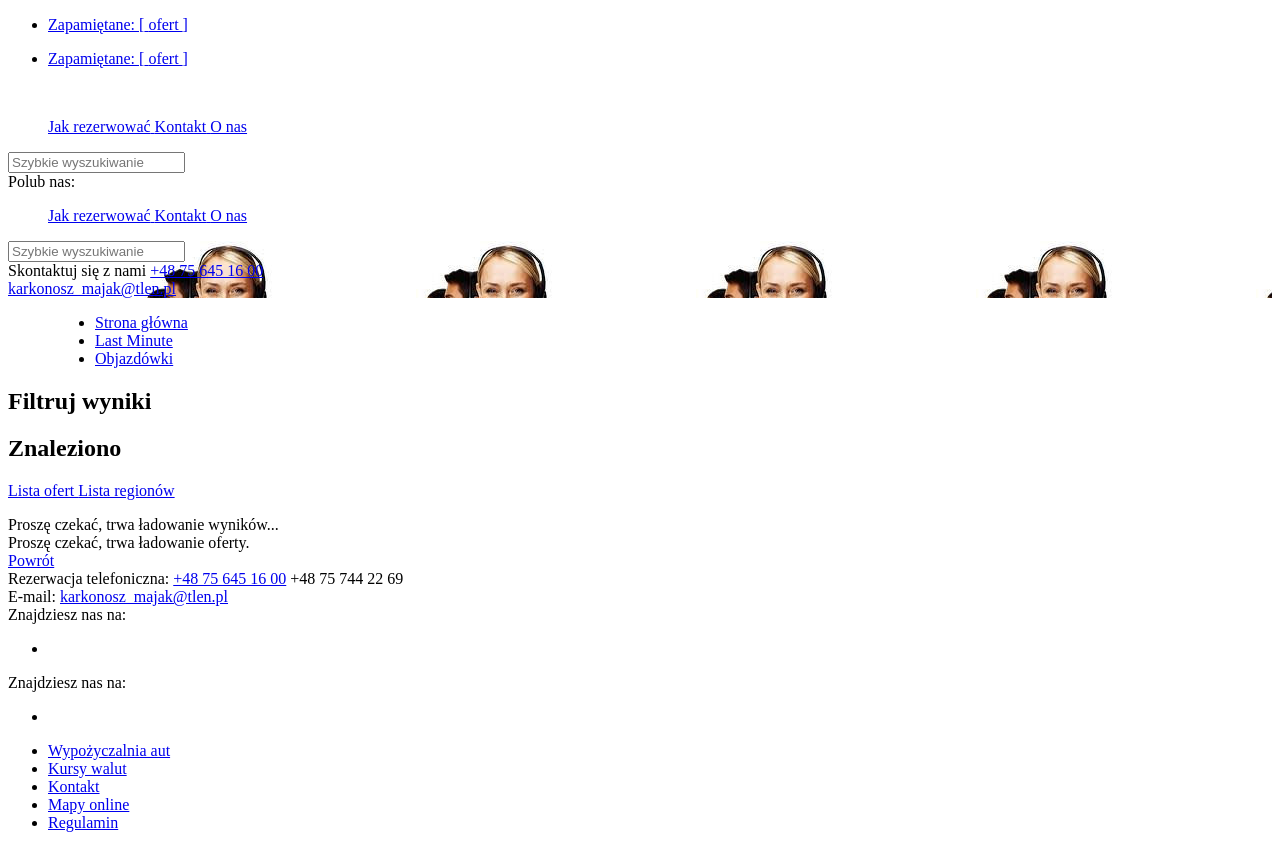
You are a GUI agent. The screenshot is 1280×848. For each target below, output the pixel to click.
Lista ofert (43, 490)
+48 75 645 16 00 (206, 270)
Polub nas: (41, 181)
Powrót (31, 560)
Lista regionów (126, 490)
